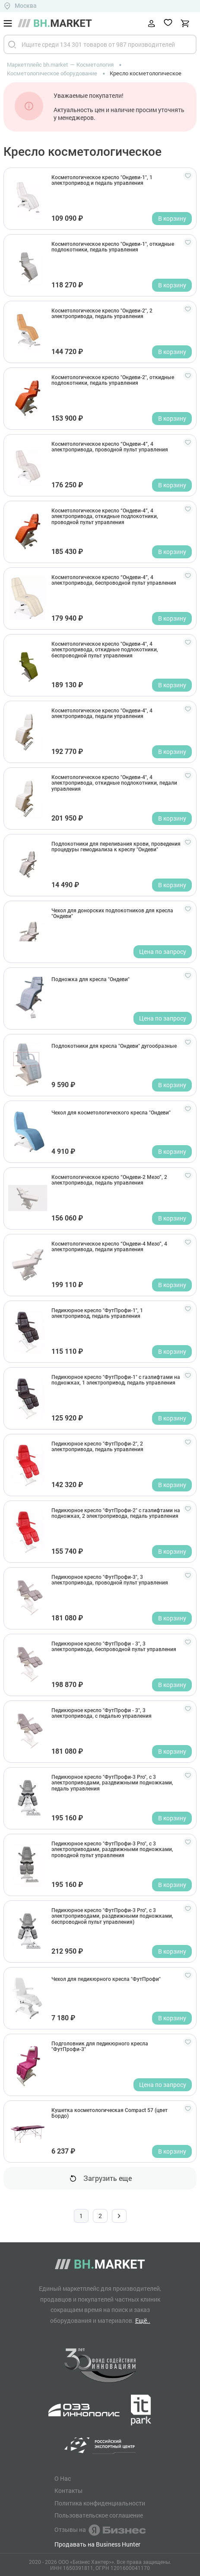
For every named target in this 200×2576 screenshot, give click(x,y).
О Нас (62, 2478)
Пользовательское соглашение (98, 2515)
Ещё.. (142, 2320)
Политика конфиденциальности (99, 2503)
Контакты (68, 2490)
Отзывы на (100, 2530)
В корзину (172, 218)
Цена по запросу (162, 951)
